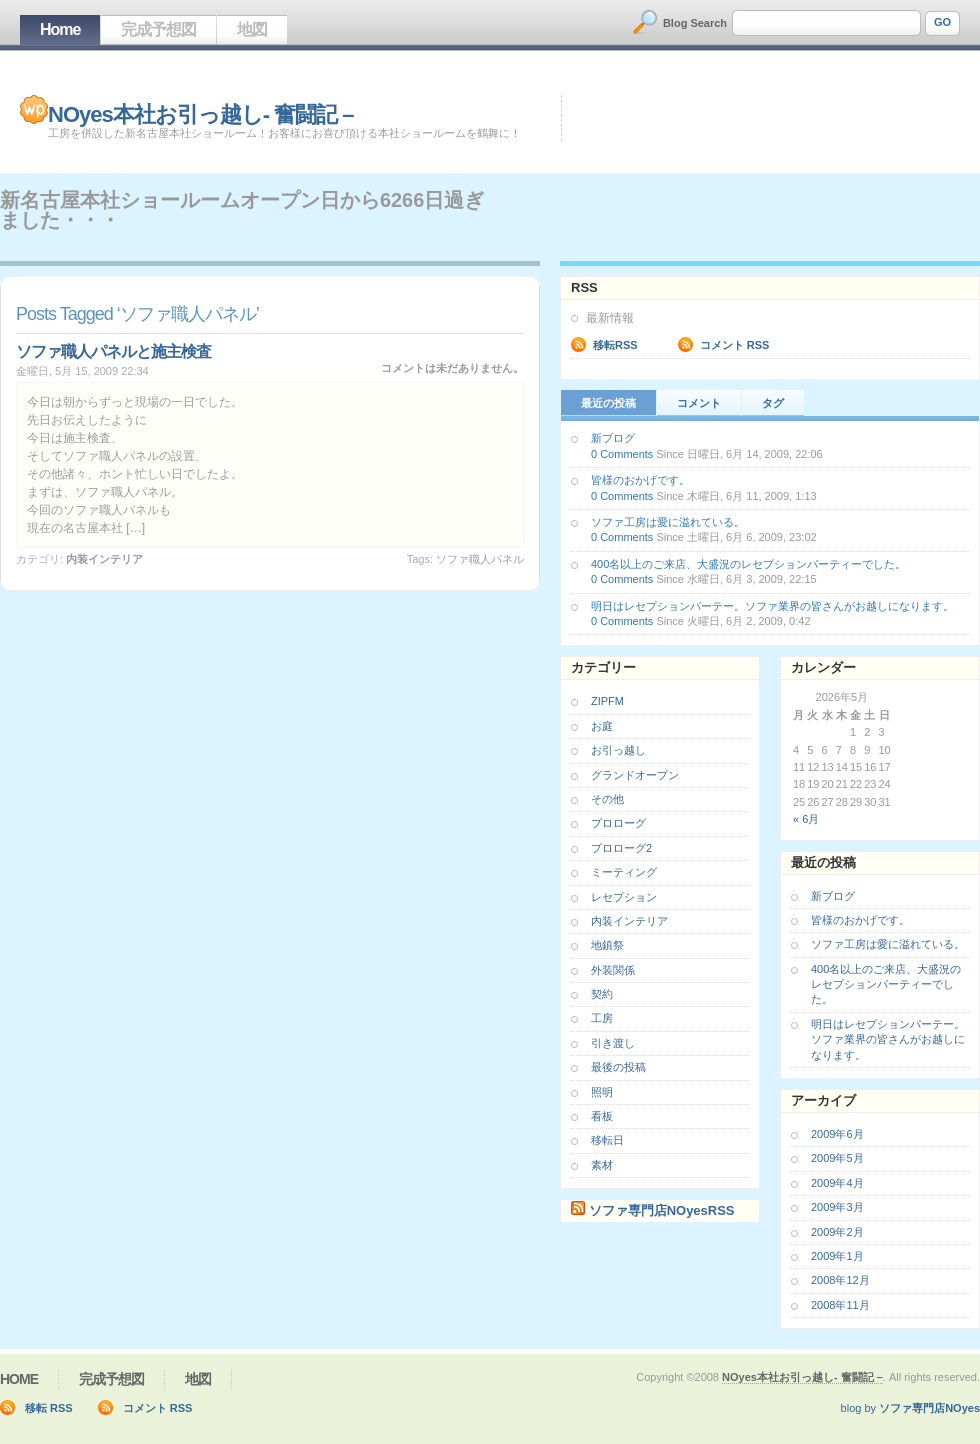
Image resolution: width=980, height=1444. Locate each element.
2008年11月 (840, 1305)
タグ (773, 403)
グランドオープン (635, 775)
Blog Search (695, 23)
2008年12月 (840, 1280)
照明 (602, 1092)
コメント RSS (735, 345)
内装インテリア (104, 559)
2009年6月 (837, 1134)
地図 (252, 29)
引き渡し (613, 1043)
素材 (602, 1165)
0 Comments (622, 454)
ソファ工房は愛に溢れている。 (668, 522)
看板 (602, 1116)
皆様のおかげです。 (640, 480)
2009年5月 (837, 1158)
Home (60, 29)
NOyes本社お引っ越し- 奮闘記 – (201, 114)
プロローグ (618, 823)
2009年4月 (837, 1183)
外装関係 (613, 970)
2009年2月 (837, 1232)
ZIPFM (607, 701)
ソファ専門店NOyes (929, 1408)
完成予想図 (158, 29)
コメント (699, 403)
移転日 (607, 1140)
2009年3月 (837, 1207)
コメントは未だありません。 (452, 368)
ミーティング (624, 872)
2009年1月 (837, 1256)
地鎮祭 (607, 945)
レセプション (624, 897)
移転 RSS (49, 1408)
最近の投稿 (608, 403)
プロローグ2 (621, 848)
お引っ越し (618, 750)
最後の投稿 (618, 1067)
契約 (602, 994)
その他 (607, 799)
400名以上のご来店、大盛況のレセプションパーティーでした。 (748, 564)
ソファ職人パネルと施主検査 (113, 351)
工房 (602, 1018)
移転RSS (615, 345)
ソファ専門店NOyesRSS (662, 1210)
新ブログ (613, 438)
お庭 (602, 726)
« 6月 (806, 819)
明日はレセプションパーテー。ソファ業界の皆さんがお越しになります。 (772, 606)
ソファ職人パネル (480, 559)
